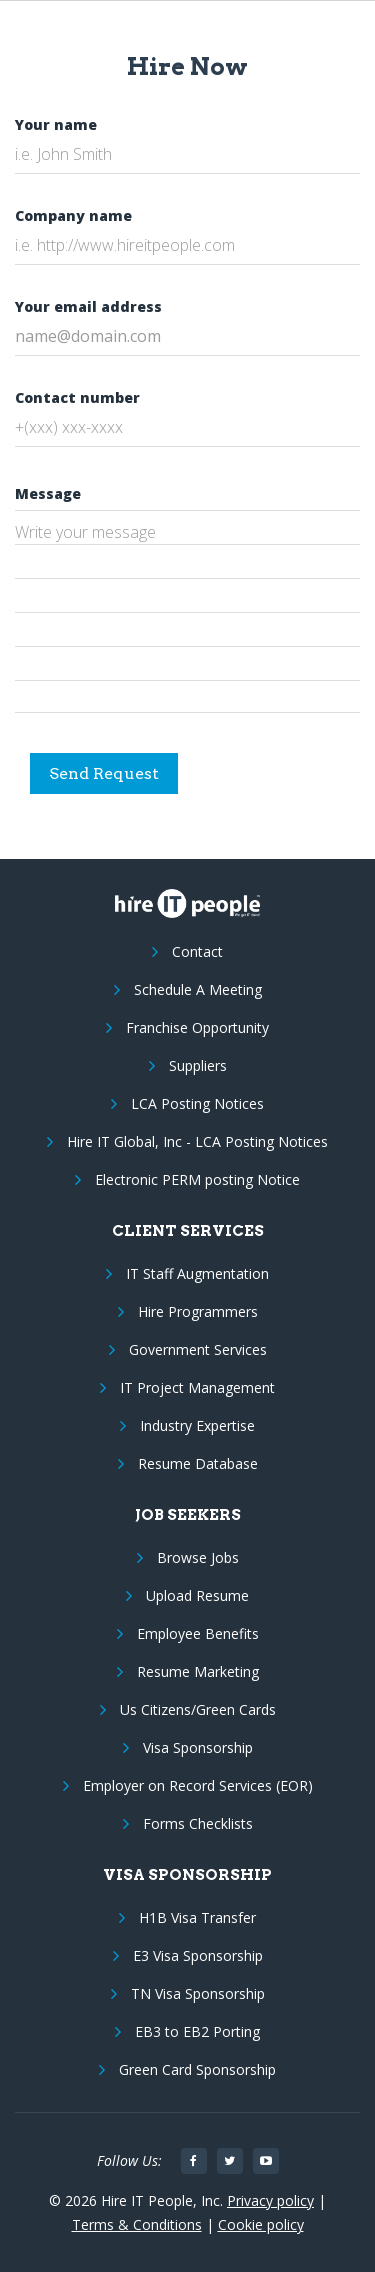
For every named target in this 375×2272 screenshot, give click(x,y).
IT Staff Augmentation (197, 1273)
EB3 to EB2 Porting (197, 2031)
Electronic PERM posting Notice (197, 1179)
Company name (73, 215)
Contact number (77, 397)
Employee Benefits (198, 1633)
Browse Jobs (198, 1557)
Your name (56, 124)
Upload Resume (197, 1595)
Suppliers (198, 1065)
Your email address (88, 306)
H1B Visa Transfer (197, 1917)
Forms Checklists (198, 1823)
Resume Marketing (198, 1671)
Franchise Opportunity (197, 1027)
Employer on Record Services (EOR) (198, 1785)
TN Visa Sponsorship (198, 1993)
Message (48, 493)
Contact (197, 951)
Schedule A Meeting (198, 989)
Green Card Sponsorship (197, 2069)
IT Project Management (197, 1387)
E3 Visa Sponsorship (198, 1955)
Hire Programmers (198, 1311)
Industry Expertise (197, 1425)
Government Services (198, 1349)
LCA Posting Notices (197, 1103)
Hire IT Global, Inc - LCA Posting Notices (197, 1141)
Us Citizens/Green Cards (198, 1709)
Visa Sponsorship (198, 1747)
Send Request (104, 773)
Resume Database (198, 1463)
